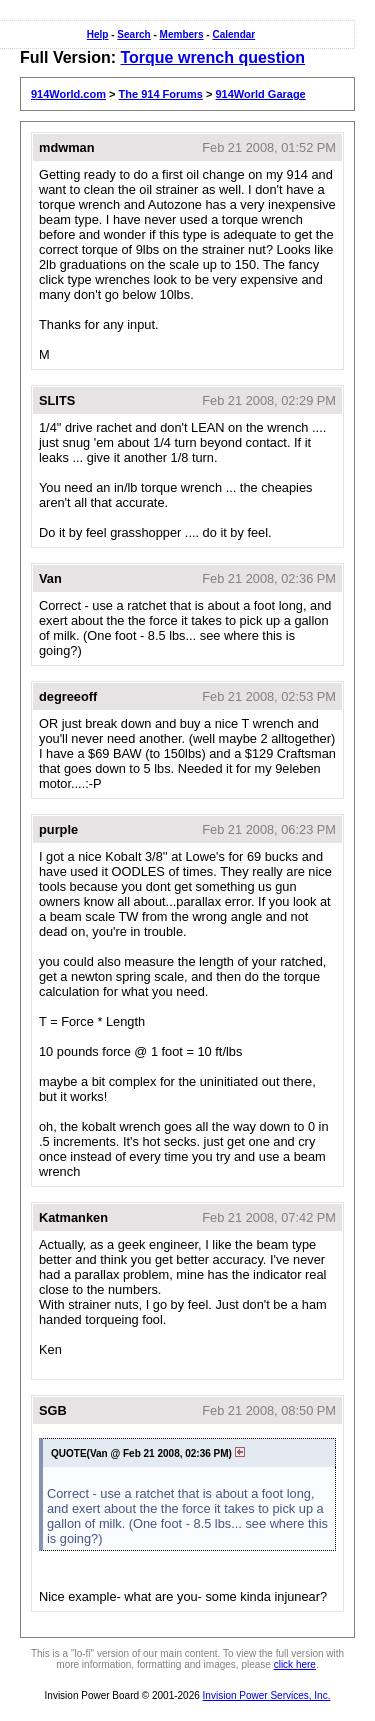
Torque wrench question (212, 57)
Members (182, 34)
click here (295, 1664)
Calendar (233, 34)
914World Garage (260, 94)
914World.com (68, 94)
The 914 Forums (161, 94)
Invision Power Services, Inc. (267, 1695)
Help (98, 34)
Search (133, 34)
